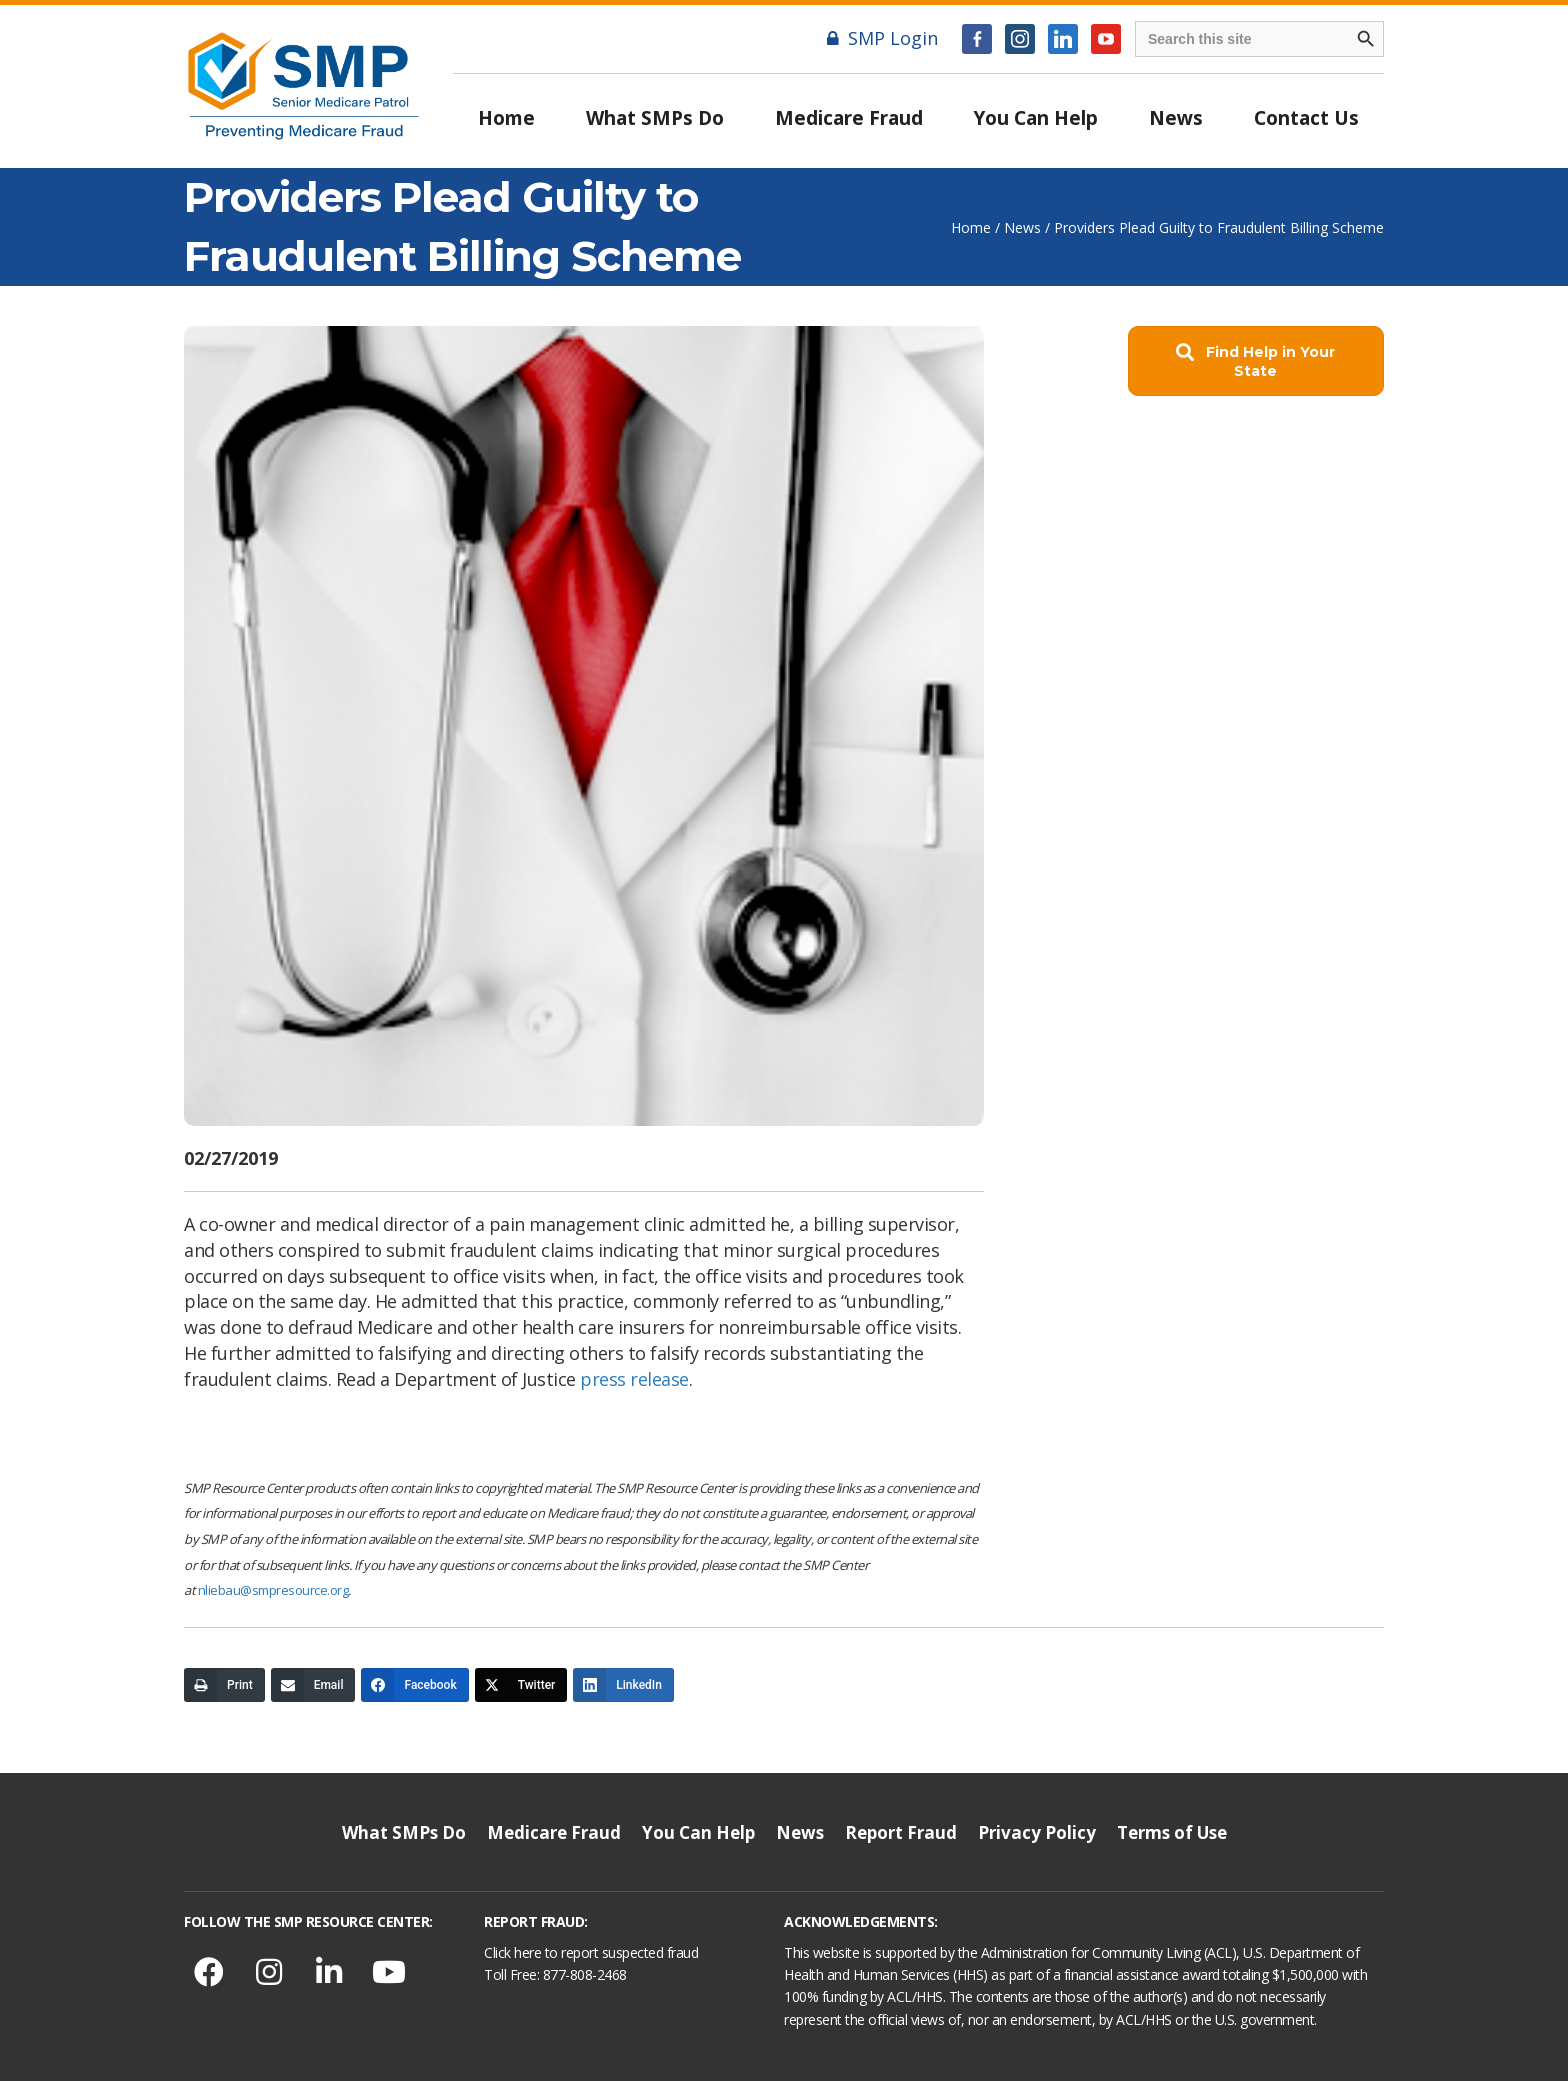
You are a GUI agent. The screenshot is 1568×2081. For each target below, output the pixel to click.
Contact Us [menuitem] (1306, 118)
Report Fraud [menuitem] (901, 1832)
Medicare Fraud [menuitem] (849, 118)
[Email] (313, 1685)
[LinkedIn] (623, 1685)
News (1022, 227)
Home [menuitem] (506, 118)
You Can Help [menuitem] (1036, 118)
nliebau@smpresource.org (273, 1590)
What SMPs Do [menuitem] (655, 118)
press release (634, 1379)
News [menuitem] (1176, 118)
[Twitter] (521, 1685)
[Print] (224, 1685)
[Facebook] (414, 1685)
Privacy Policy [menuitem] (1037, 1832)
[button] (1256, 361)
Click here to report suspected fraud (591, 1952)
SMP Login (882, 38)
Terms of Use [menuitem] (1172, 1832)
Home (971, 227)
